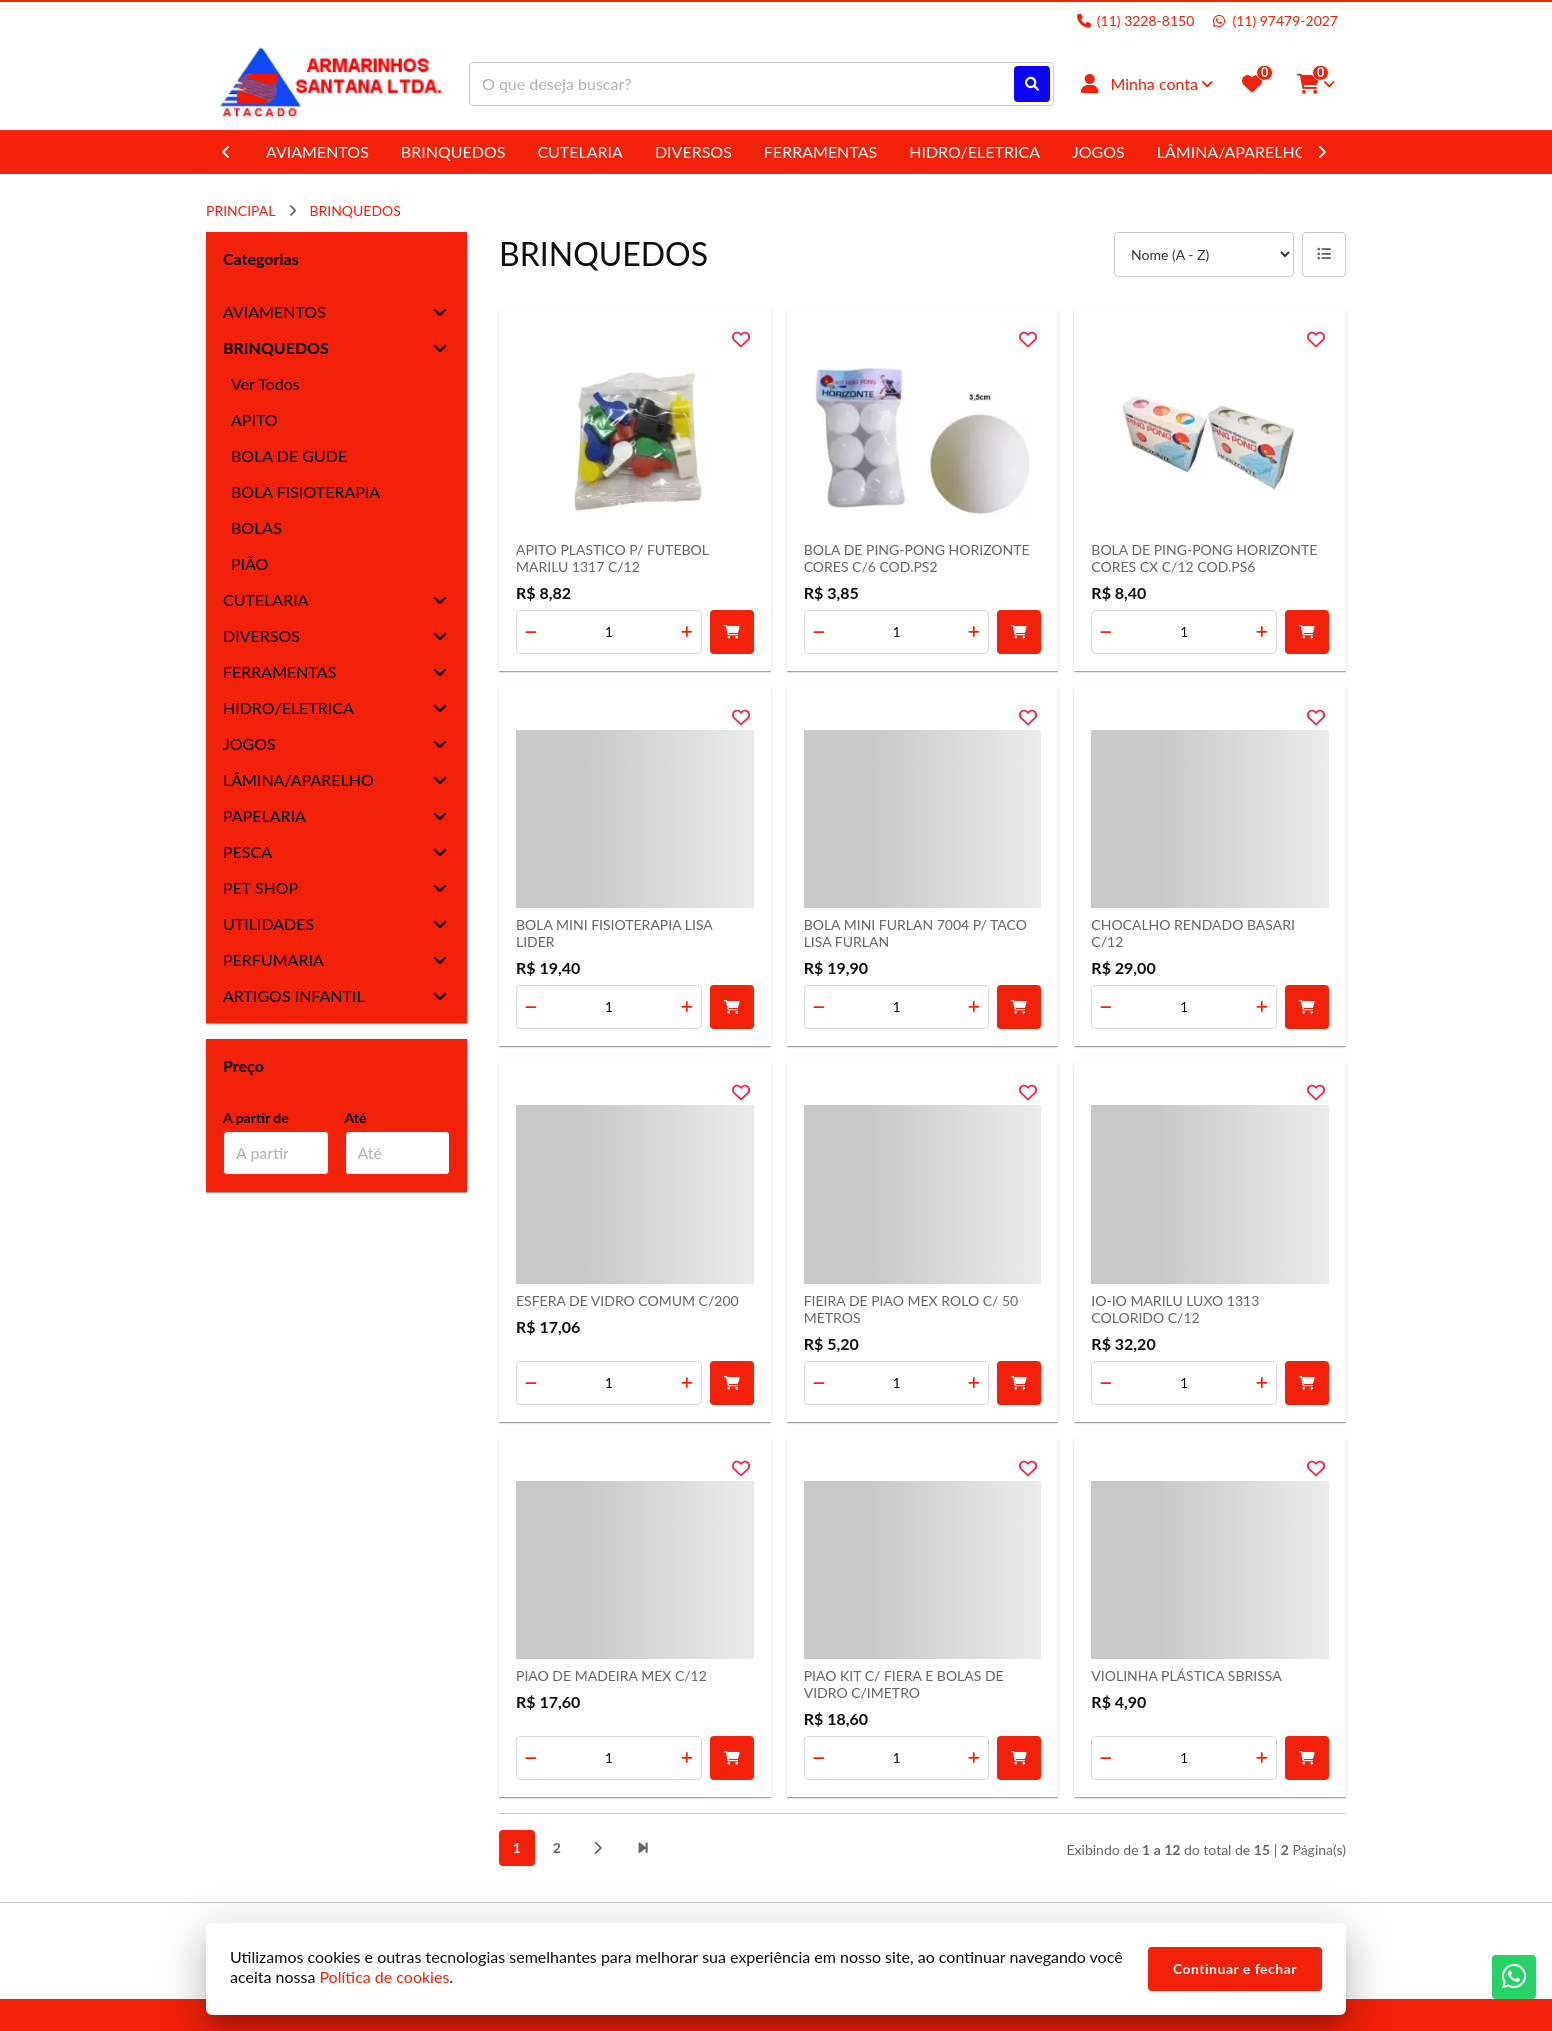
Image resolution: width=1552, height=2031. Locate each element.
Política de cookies (384, 1976)
